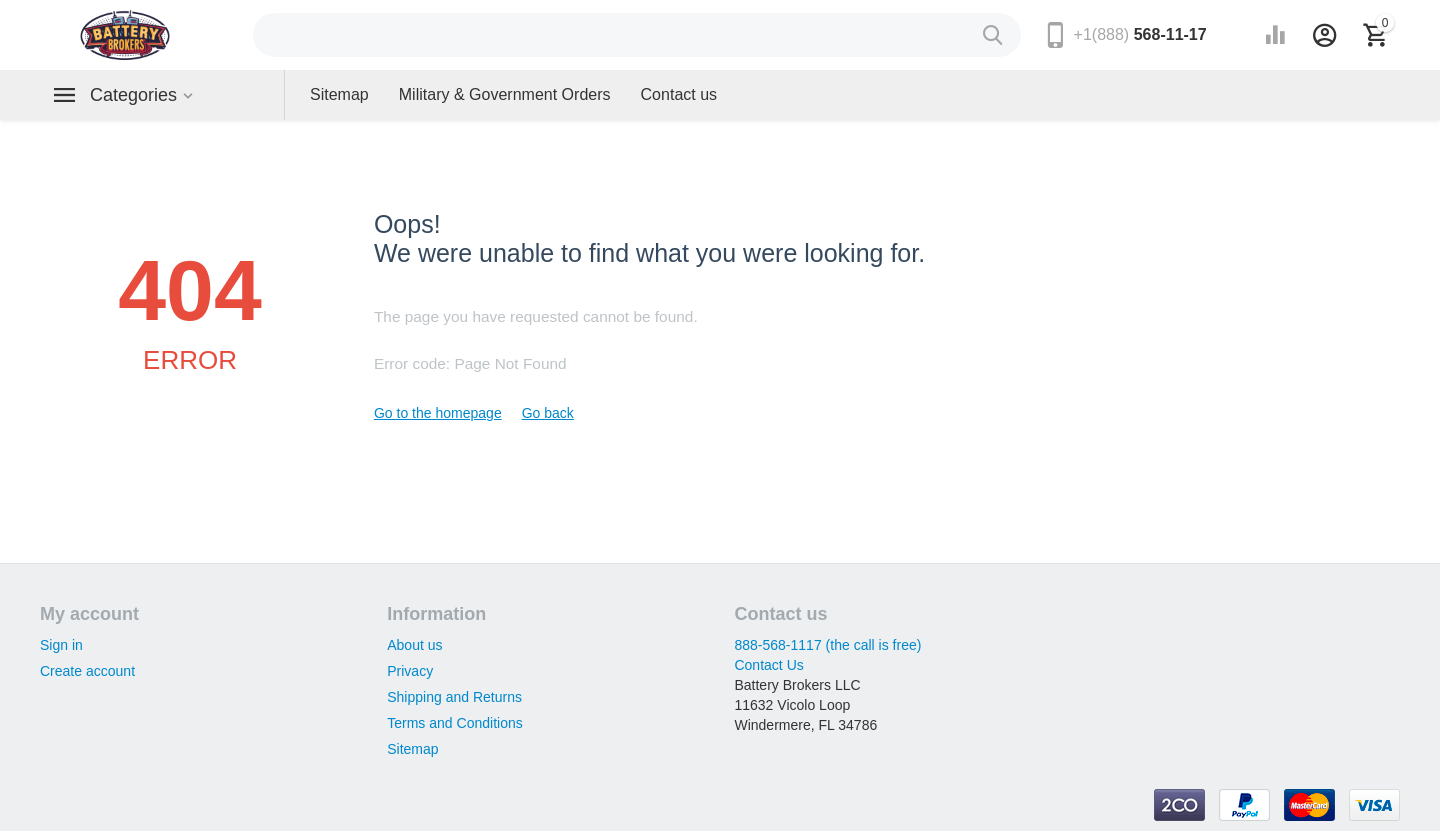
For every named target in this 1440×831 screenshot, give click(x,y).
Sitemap (412, 749)
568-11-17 (1140, 34)
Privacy (410, 671)
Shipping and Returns (454, 697)
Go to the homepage (438, 413)
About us (414, 645)
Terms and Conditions (455, 723)
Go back (548, 413)
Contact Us (768, 665)
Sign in (61, 645)
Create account (87, 671)
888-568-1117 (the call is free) (827, 645)
